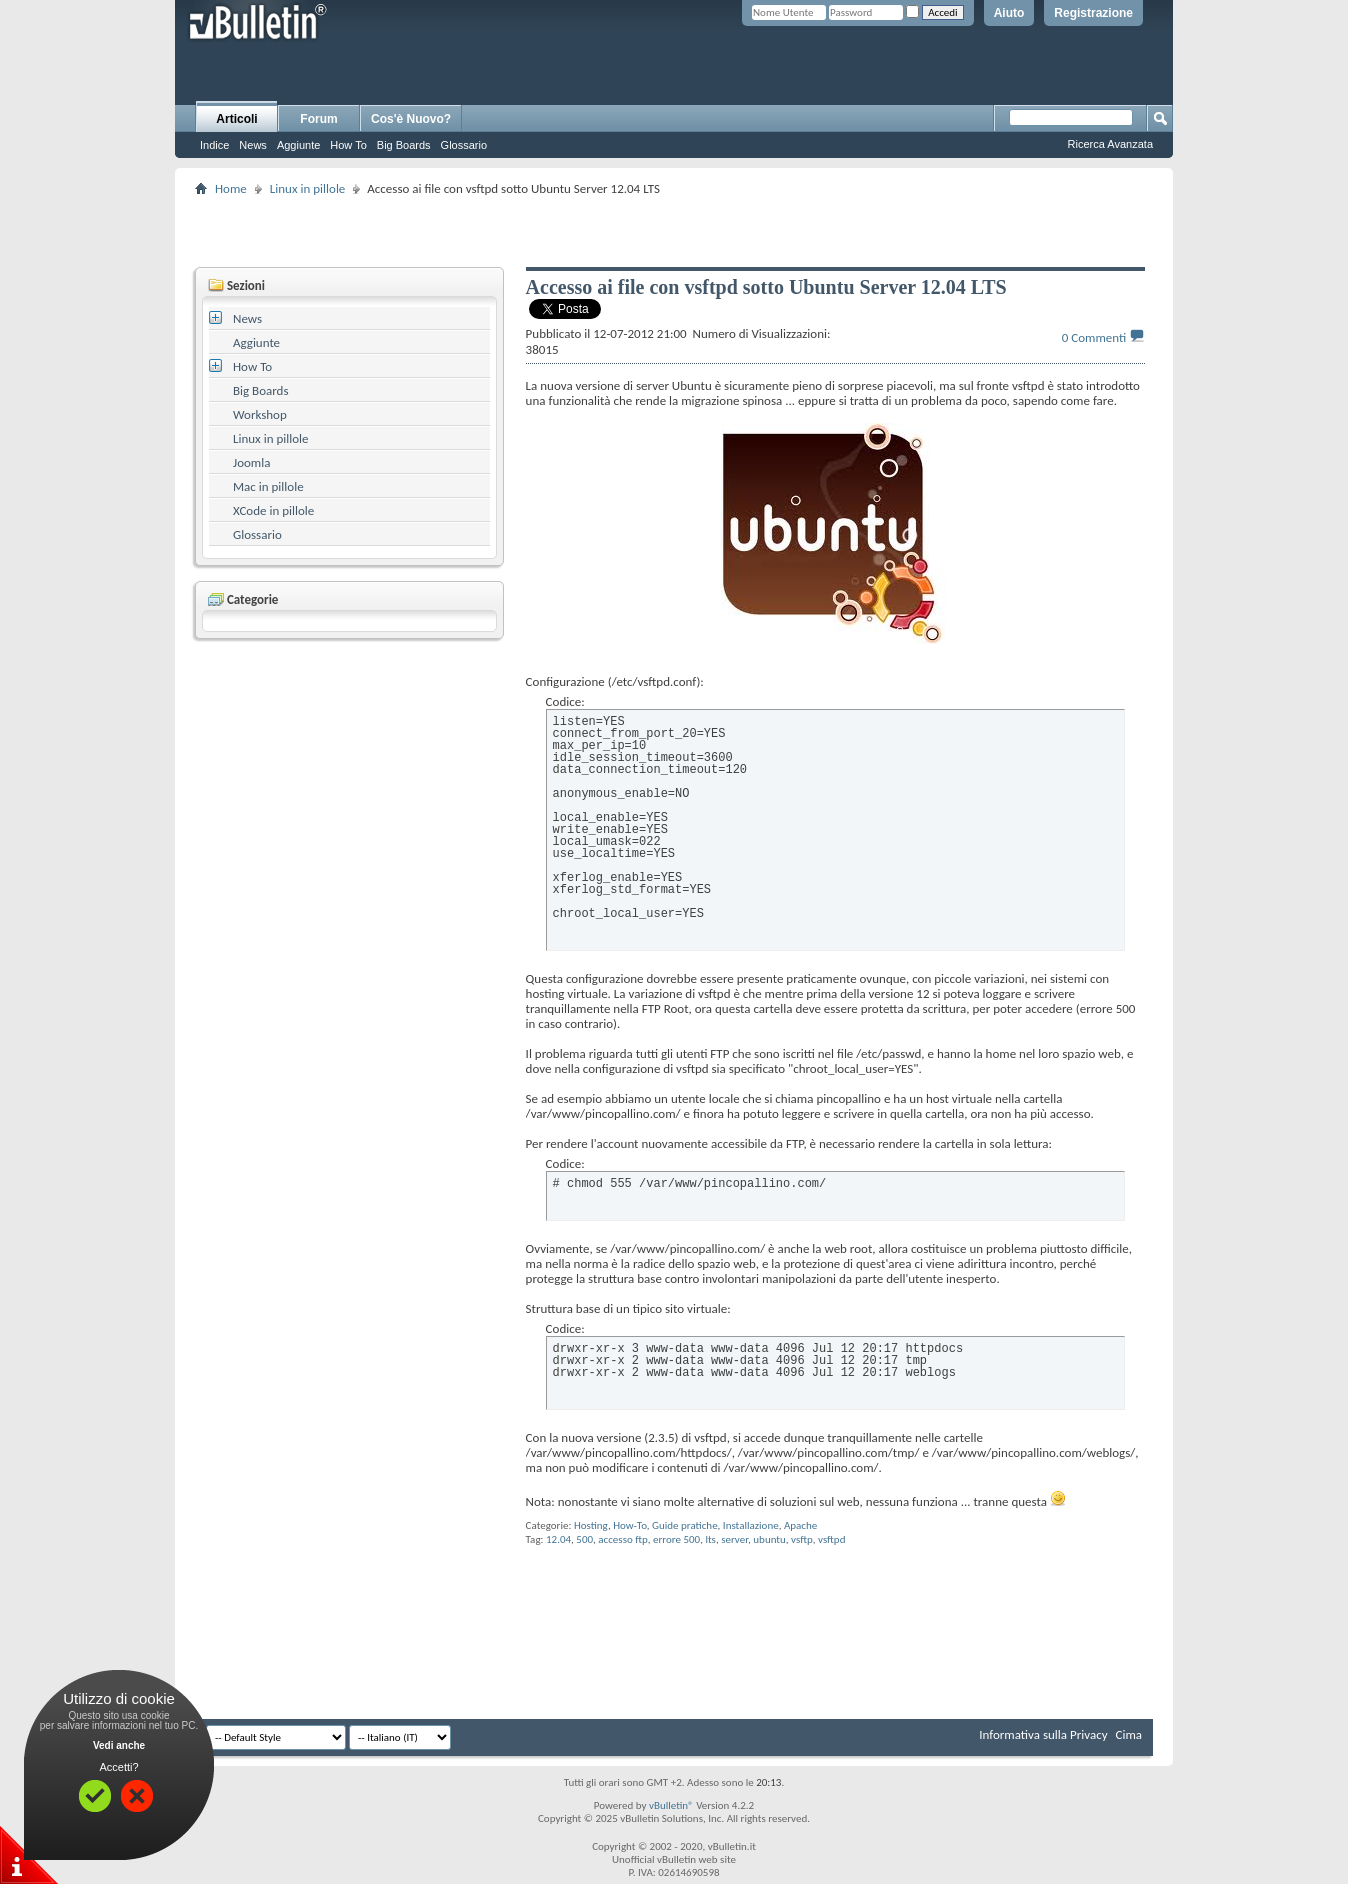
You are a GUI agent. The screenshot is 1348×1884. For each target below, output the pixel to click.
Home (231, 188)
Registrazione (1093, 13)
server (734, 1539)
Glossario (464, 145)
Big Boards (404, 145)
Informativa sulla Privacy (1043, 1734)
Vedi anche (119, 1745)
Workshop (260, 414)
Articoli (236, 119)
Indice (214, 145)
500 (584, 1539)
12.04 (558, 1539)
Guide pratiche (685, 1525)
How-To (630, 1525)
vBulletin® (671, 1805)
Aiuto (1009, 13)
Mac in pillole (268, 486)
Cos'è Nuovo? (411, 119)
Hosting (591, 1525)
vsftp (802, 1539)
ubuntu (769, 1539)
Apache (800, 1525)
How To (348, 145)
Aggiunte (298, 145)
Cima (1128, 1734)
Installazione (751, 1525)
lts (710, 1539)
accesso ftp (623, 1539)
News (253, 145)
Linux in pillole (308, 188)
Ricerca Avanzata (1110, 144)
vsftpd (831, 1539)
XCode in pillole (273, 510)
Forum (318, 119)
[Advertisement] (674, 231)
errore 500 (676, 1539)
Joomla (251, 462)
